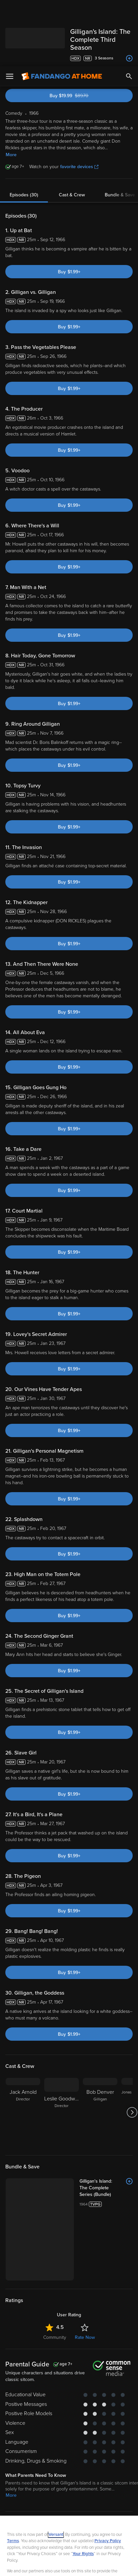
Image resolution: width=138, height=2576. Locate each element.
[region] (69, 2512)
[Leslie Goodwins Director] (61, 2046)
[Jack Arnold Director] (23, 2046)
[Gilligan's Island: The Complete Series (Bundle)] (84, 2118)
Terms (13, 2474)
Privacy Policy (107, 2474)
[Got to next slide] (132, 2046)
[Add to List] (129, 2115)
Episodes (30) (24, 128)
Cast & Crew (72, 128)
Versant (56, 2468)
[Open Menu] (9, 10)
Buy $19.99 (81, 29)
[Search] (129, 10)
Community (54, 2205)
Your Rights (83, 2487)
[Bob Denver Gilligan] (100, 2046)
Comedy (32, 2405)
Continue (68, 2565)
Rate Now (85, 2205)
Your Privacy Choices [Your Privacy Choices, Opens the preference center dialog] (69, 2548)
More (11, 88)
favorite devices (79, 100)
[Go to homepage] (61, 10)
